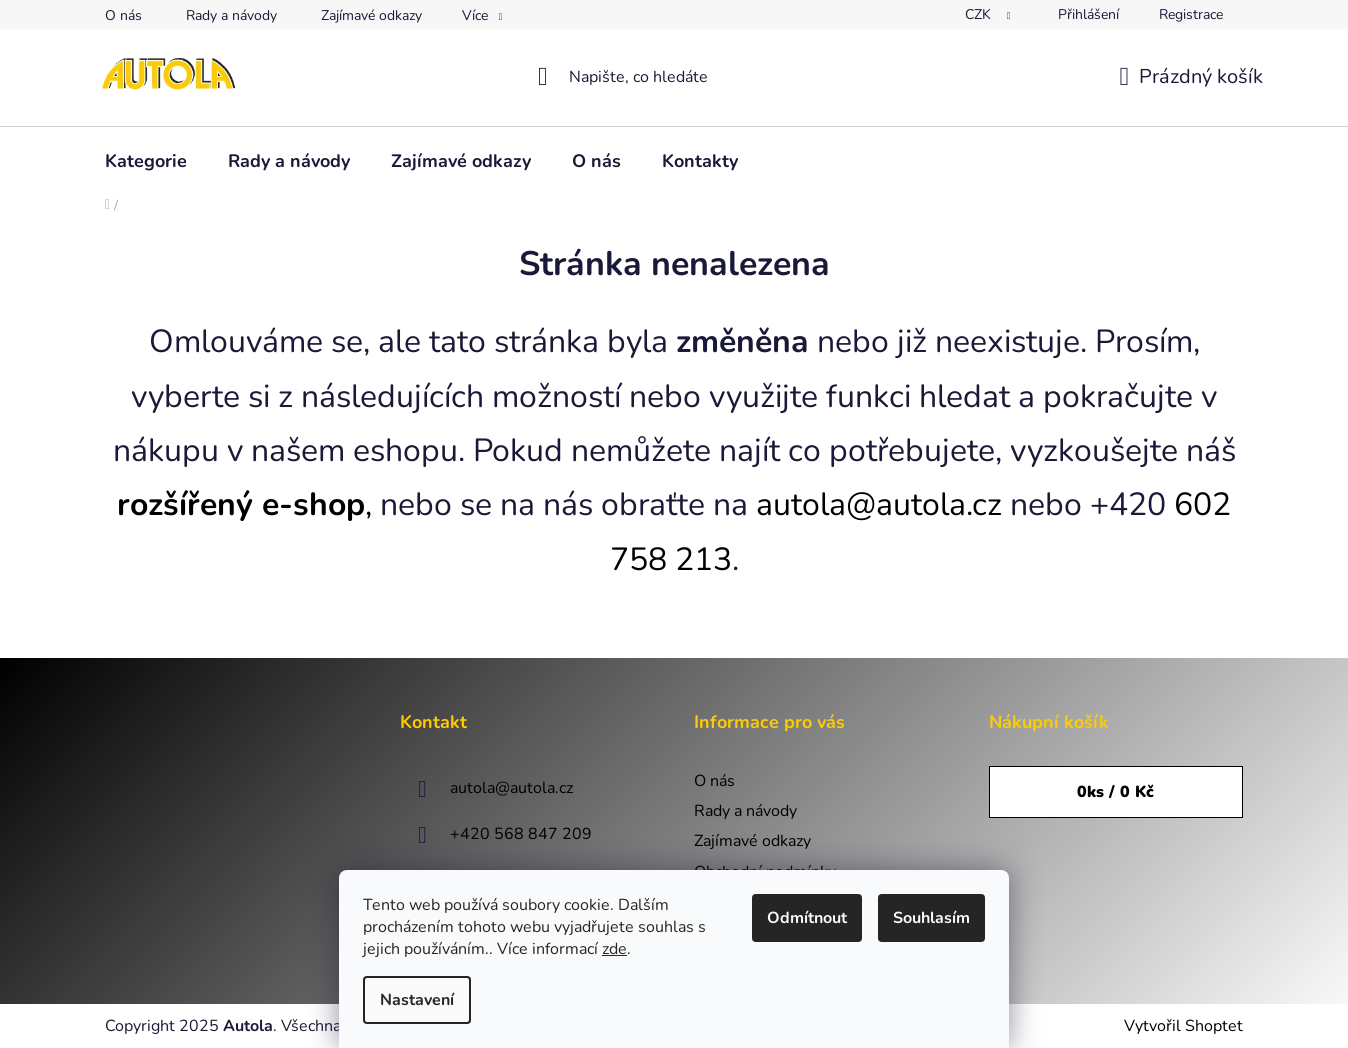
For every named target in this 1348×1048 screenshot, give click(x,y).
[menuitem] (146, 161)
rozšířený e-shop (241, 504)
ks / (1115, 792)
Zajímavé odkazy (371, 15)
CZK (980, 14)
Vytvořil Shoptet (1183, 1026)
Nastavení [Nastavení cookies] (417, 1000)
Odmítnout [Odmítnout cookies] (807, 918)
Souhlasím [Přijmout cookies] (931, 918)
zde (614, 949)
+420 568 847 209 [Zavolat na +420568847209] (521, 834)
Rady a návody (231, 15)
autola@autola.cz (879, 504)
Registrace (1191, 14)
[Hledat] (674, 77)
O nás (123, 15)
